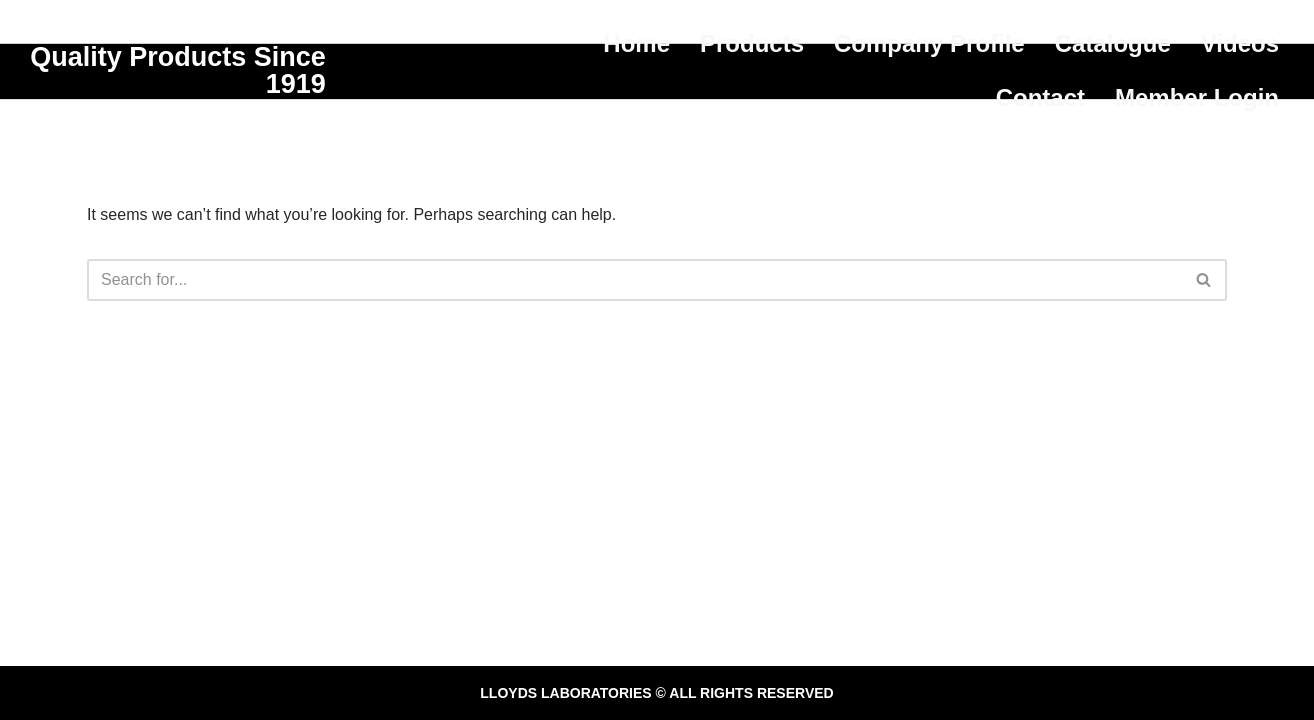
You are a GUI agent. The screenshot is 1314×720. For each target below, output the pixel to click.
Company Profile (929, 43)
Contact (1040, 97)
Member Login (1197, 97)
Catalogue (1113, 43)
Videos (1240, 43)
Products (752, 43)
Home (636, 43)
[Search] (634, 280)
